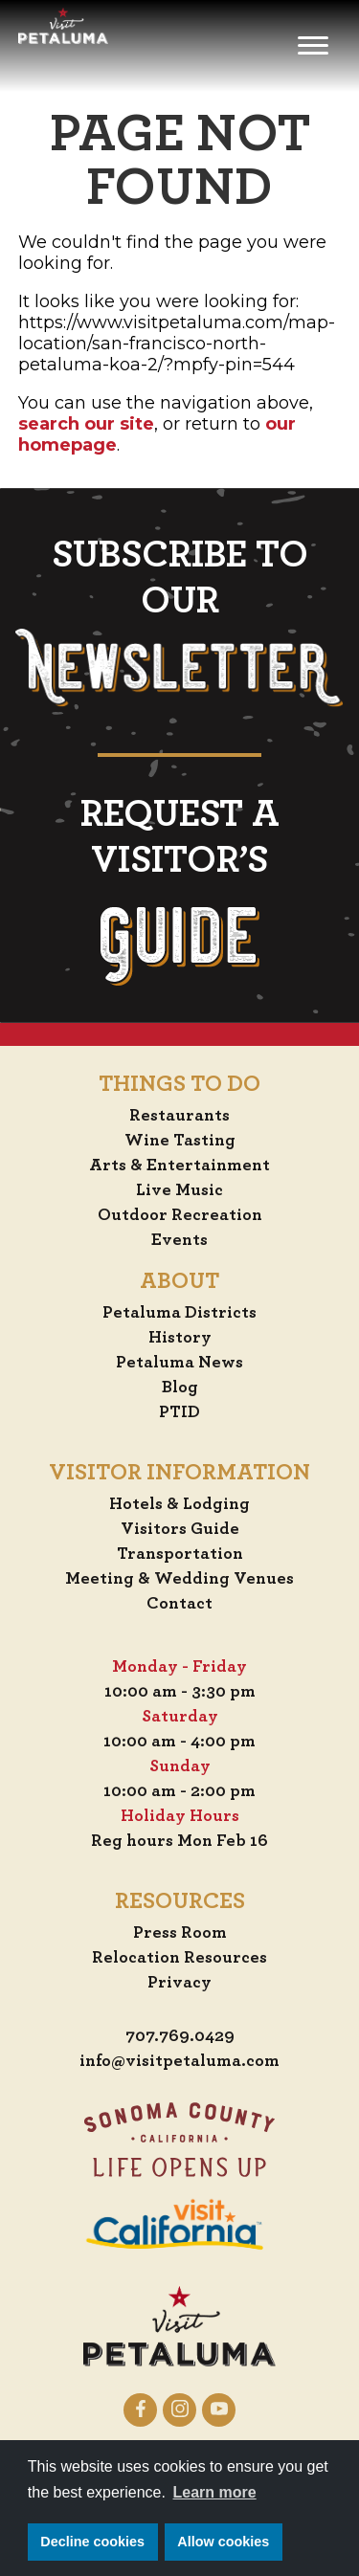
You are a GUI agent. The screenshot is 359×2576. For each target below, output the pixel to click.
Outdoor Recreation (180, 1215)
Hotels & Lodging (179, 1504)
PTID (179, 1412)
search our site (86, 423)
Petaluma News (179, 1362)
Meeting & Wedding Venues (179, 1579)
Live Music (179, 1190)
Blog (180, 1387)
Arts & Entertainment (179, 1165)
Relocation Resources (179, 1957)
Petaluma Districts (179, 1312)
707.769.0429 (180, 2036)
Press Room (180, 1933)
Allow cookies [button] (223, 2541)
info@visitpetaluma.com (179, 2061)
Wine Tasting (180, 1140)
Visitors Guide (180, 1529)
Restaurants (179, 1115)
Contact (179, 1603)
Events (179, 1240)
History (180, 1337)
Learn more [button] (215, 2492)
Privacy (179, 1982)
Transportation (180, 1554)
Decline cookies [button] (92, 2541)
